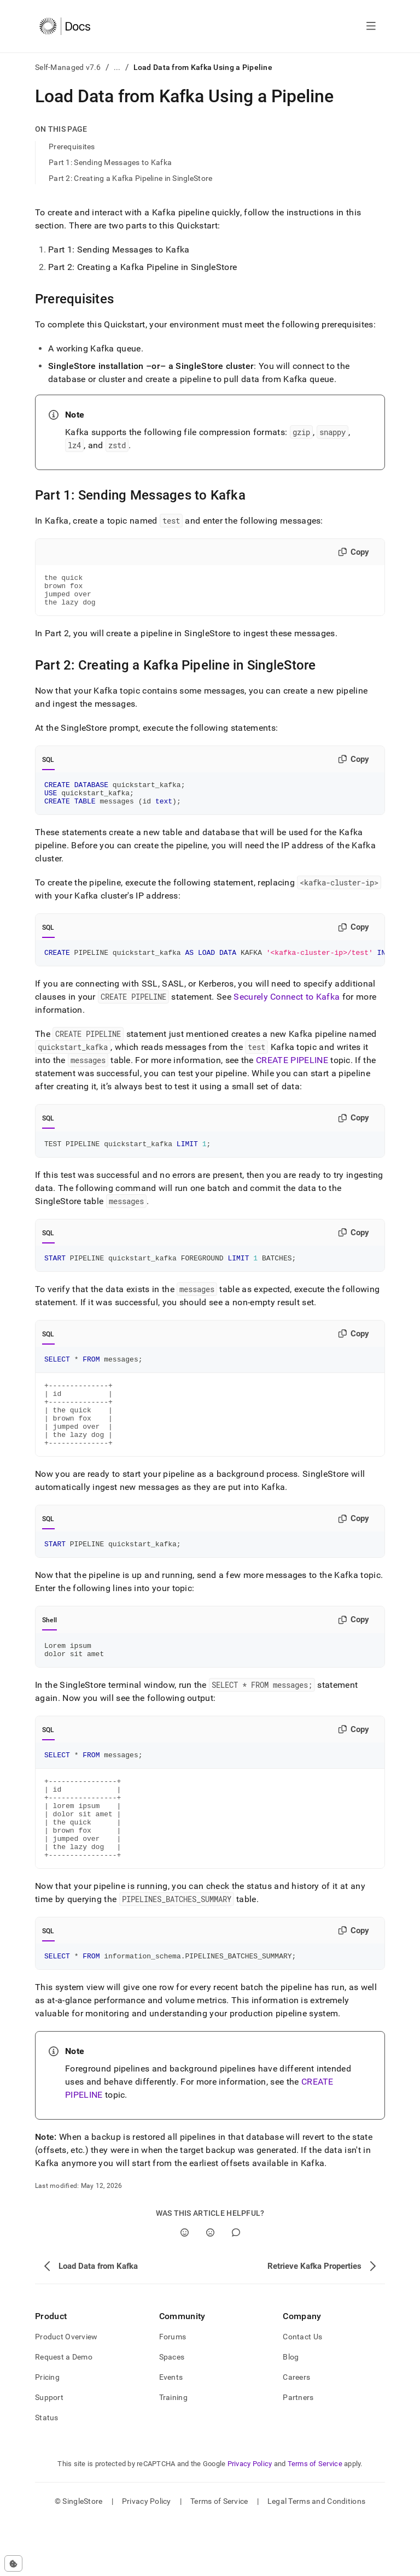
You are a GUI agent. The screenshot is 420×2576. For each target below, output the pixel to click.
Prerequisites (72, 146)
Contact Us (302, 2392)
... (117, 67)
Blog (291, 2412)
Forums (172, 2392)
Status (47, 2473)
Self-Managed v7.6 (68, 67)
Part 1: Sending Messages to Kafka (110, 162)
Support (49, 2453)
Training (173, 2453)
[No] (210, 2288)
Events (171, 2432)
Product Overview (66, 2392)
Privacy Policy (250, 2519)
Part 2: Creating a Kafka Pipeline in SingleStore (130, 178)
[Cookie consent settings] (13, 2563)
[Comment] (236, 2288)
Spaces (172, 2412)
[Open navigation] (371, 26)
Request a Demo (63, 2412)
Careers (296, 2432)
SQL (48, 766)
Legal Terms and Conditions (316, 2556)
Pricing (47, 2432)
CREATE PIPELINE (292, 1073)
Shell (49, 1653)
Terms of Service (315, 2519)
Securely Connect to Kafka (287, 1010)
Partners (298, 2453)
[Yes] (184, 2288)
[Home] (64, 26)
